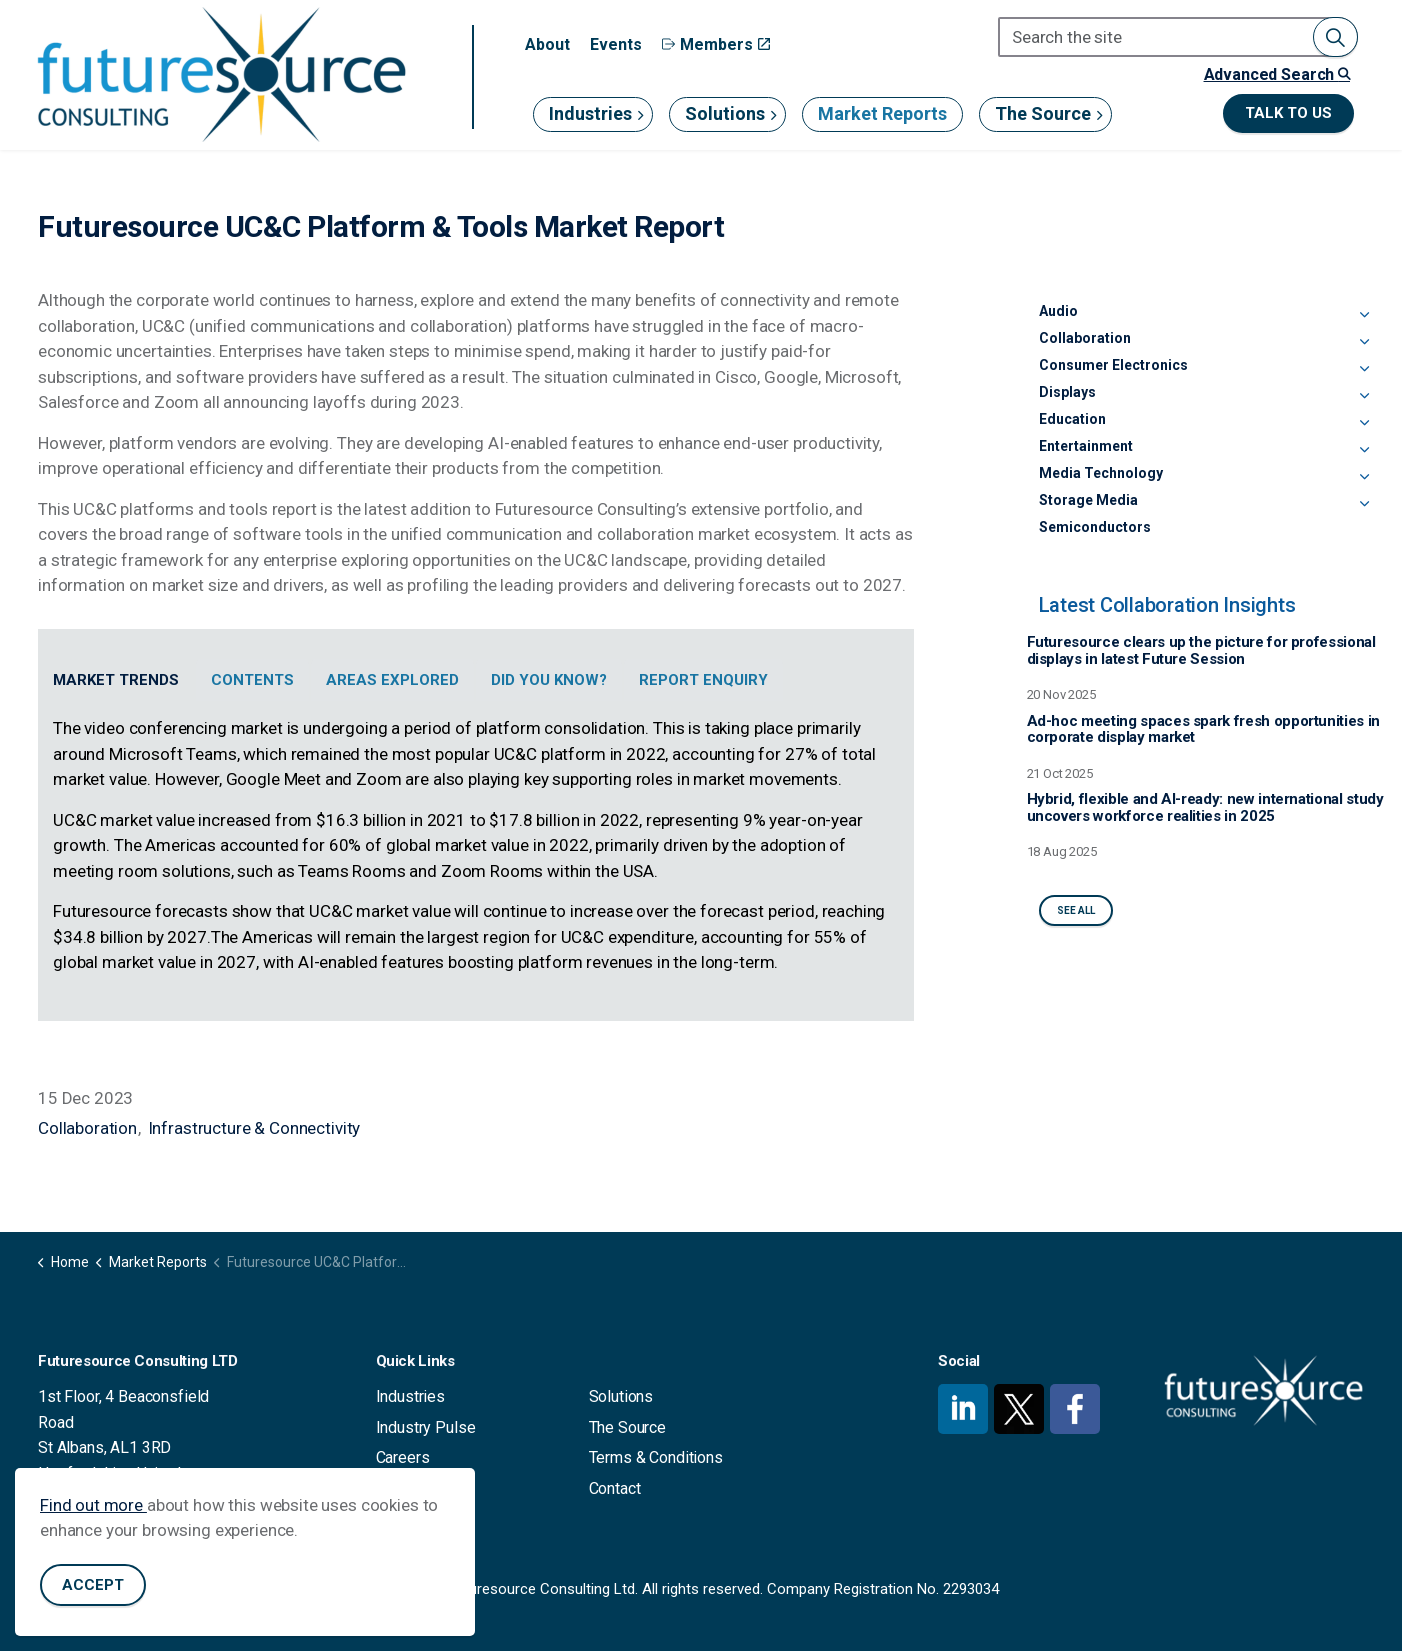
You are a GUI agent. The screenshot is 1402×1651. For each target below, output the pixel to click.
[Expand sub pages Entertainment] (1364, 450)
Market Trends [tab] (116, 680)
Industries (590, 113)
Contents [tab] (252, 680)
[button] (1335, 37)
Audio (1058, 311)
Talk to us (1288, 113)
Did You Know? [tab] (549, 680)
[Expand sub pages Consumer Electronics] (1364, 369)
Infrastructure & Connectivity (254, 1128)
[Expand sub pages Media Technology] (1364, 477)
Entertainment (1086, 446)
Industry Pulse (426, 1427)
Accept (93, 1585)
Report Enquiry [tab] (703, 680)
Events (616, 44)
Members (716, 44)
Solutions (725, 113)
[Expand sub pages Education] (1364, 423)
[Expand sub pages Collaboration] (1364, 342)
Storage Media (1088, 500)
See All (1076, 910)
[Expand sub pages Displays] (1364, 396)
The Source (1043, 113)
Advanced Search (1277, 74)
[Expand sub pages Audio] (1364, 315)
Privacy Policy (425, 1488)
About (547, 44)
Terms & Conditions (656, 1457)
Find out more (93, 1505)
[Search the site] (1178, 37)
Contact (615, 1488)
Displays (1067, 392)
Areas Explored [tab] (392, 680)
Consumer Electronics (1113, 365)
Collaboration (87, 1128)
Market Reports (882, 113)
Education (1072, 419)
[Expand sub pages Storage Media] (1364, 504)
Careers (403, 1457)
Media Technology (1101, 473)
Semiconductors (1095, 527)
